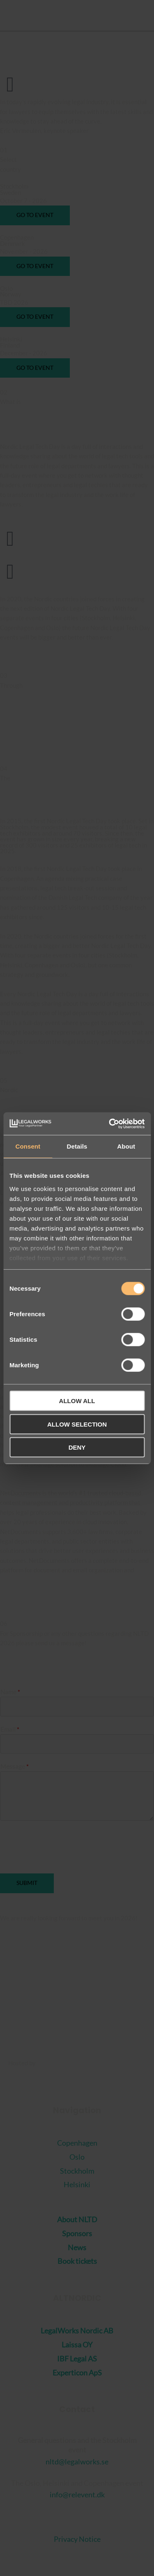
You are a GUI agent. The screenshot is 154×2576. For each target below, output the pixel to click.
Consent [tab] (27, 1146)
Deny (77, 1447)
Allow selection (77, 1423)
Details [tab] (77, 1146)
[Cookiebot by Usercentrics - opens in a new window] (110, 1123)
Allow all (77, 1400)
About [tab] (126, 1146)
